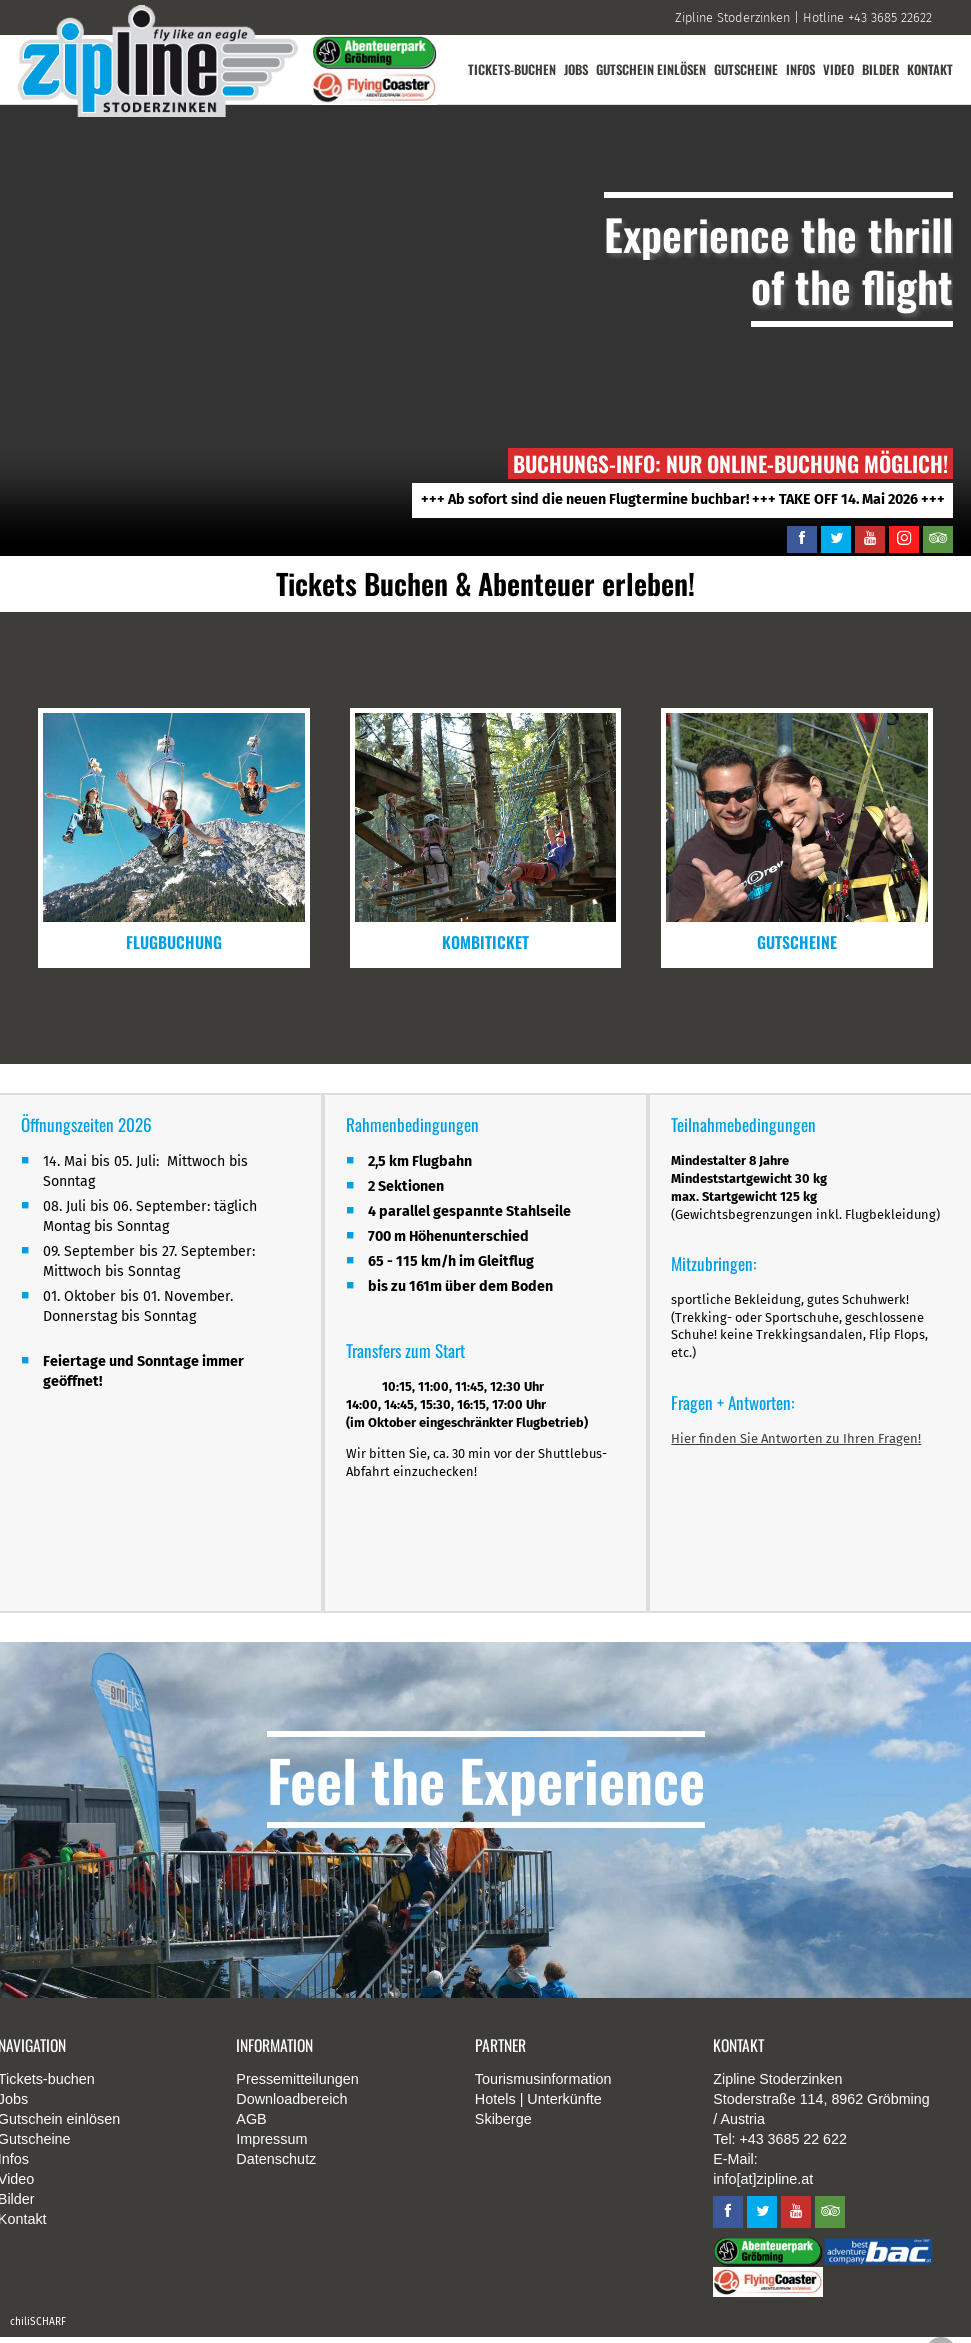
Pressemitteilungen (297, 2086)
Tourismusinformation (543, 2086)
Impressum (271, 2146)
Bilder (880, 69)
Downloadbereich (291, 2106)
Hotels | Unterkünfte (538, 2106)
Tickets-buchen (504, 69)
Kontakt (930, 69)
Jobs (569, 69)
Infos (798, 69)
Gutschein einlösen (646, 69)
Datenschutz (276, 2166)
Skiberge (503, 2126)
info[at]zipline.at (763, 2186)
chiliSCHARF (38, 2328)
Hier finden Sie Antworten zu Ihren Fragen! (797, 1442)
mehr (174, 838)
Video (837, 69)
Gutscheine (742, 69)
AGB (251, 2126)
